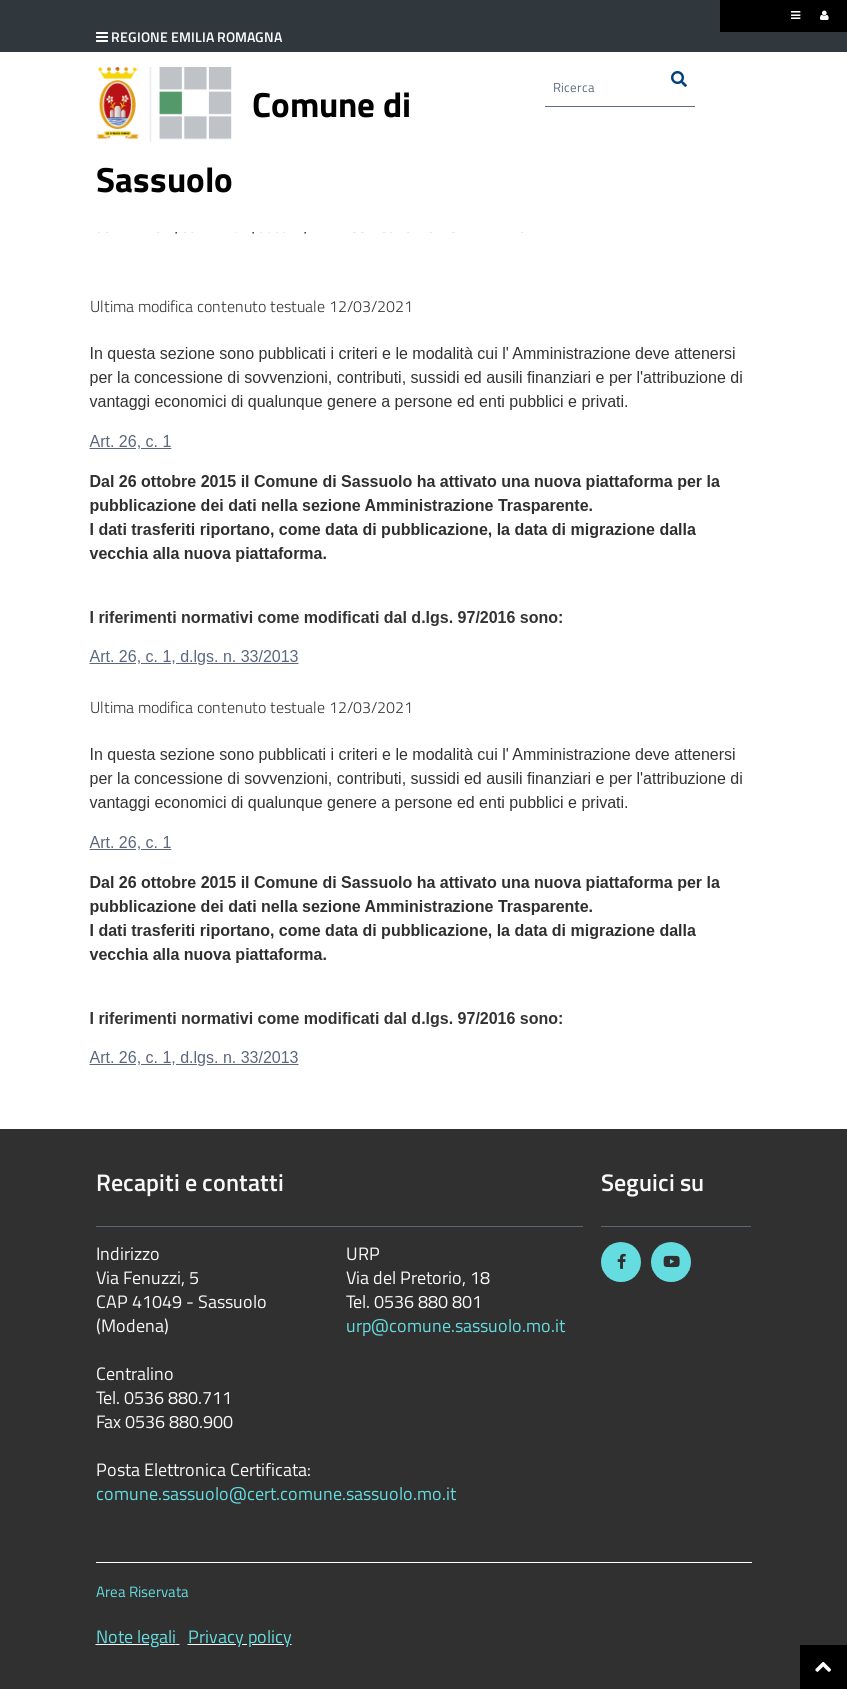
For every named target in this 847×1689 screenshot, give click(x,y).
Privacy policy (240, 1636)
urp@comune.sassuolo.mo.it (455, 1325)
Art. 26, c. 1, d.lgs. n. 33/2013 (194, 656)
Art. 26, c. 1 (131, 441)
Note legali (136, 1636)
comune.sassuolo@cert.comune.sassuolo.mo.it (278, 1493)
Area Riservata (142, 1591)
